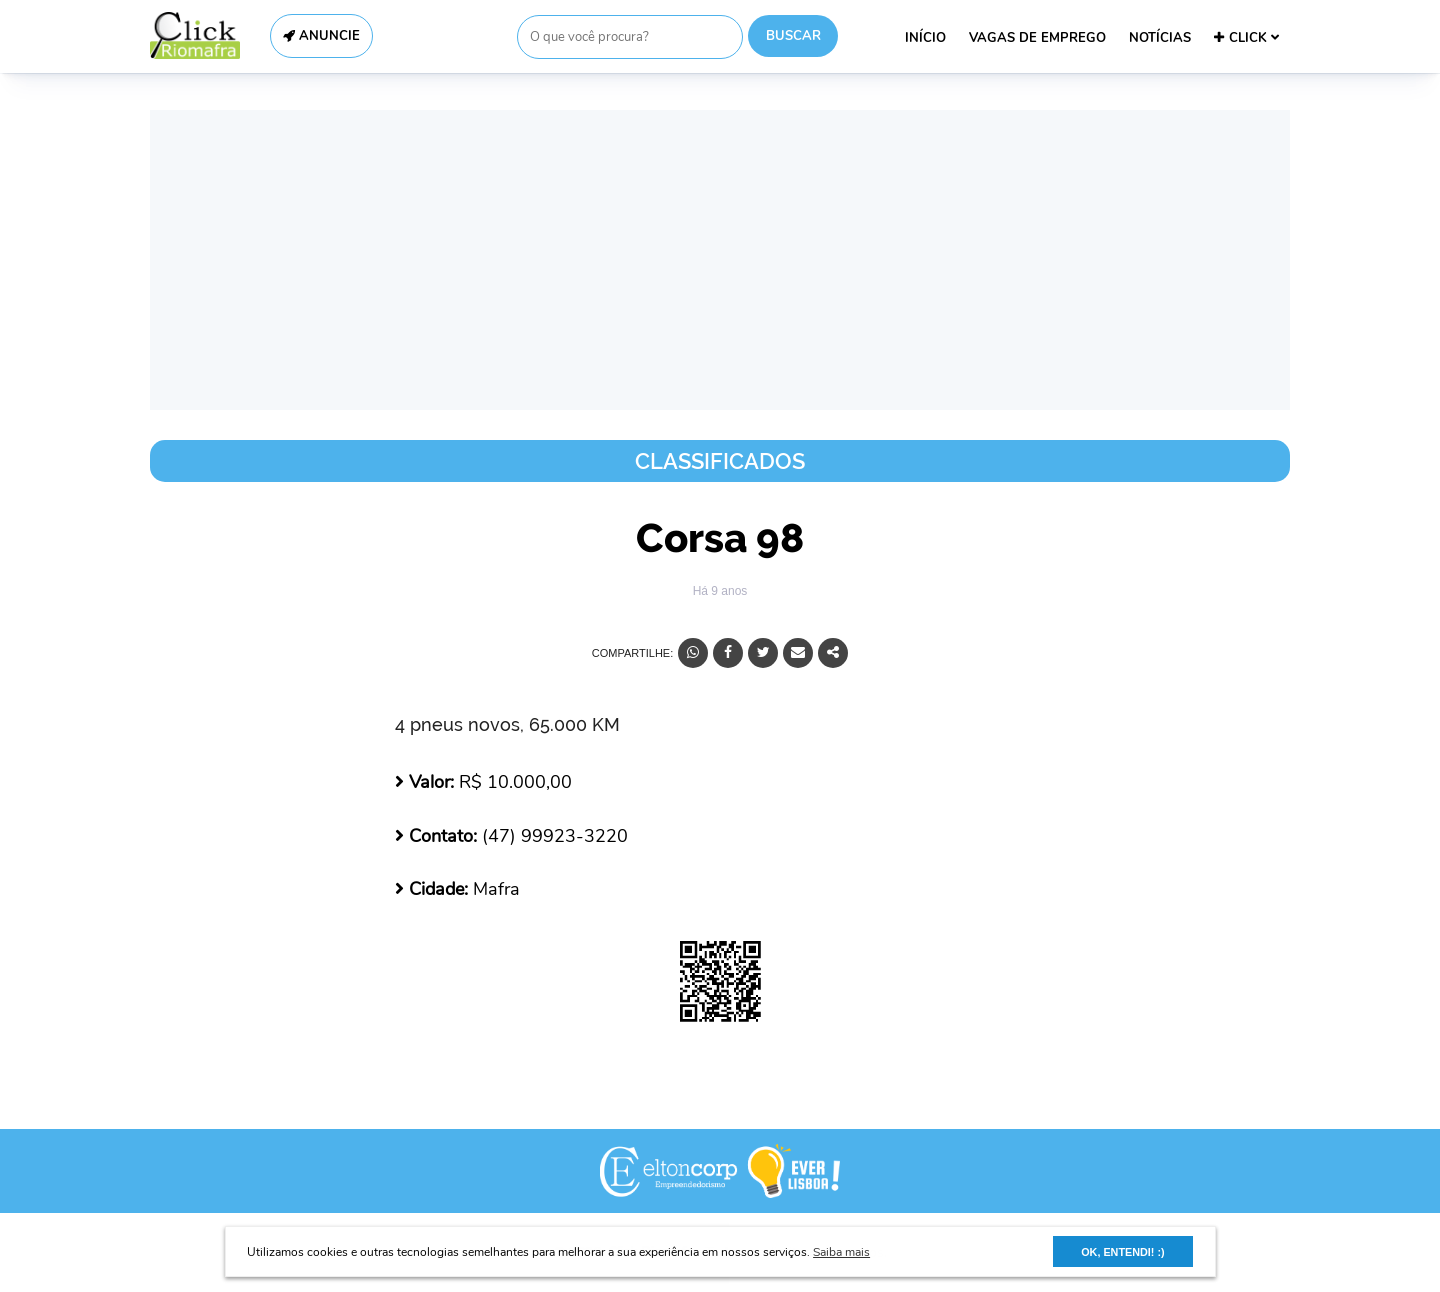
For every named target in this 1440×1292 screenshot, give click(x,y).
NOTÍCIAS (1160, 38)
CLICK (1246, 38)
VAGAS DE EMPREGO (1037, 38)
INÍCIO (925, 38)
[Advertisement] (720, 260)
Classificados (720, 461)
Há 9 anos (720, 591)
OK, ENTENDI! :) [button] (1122, 1252)
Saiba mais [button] (841, 1252)
